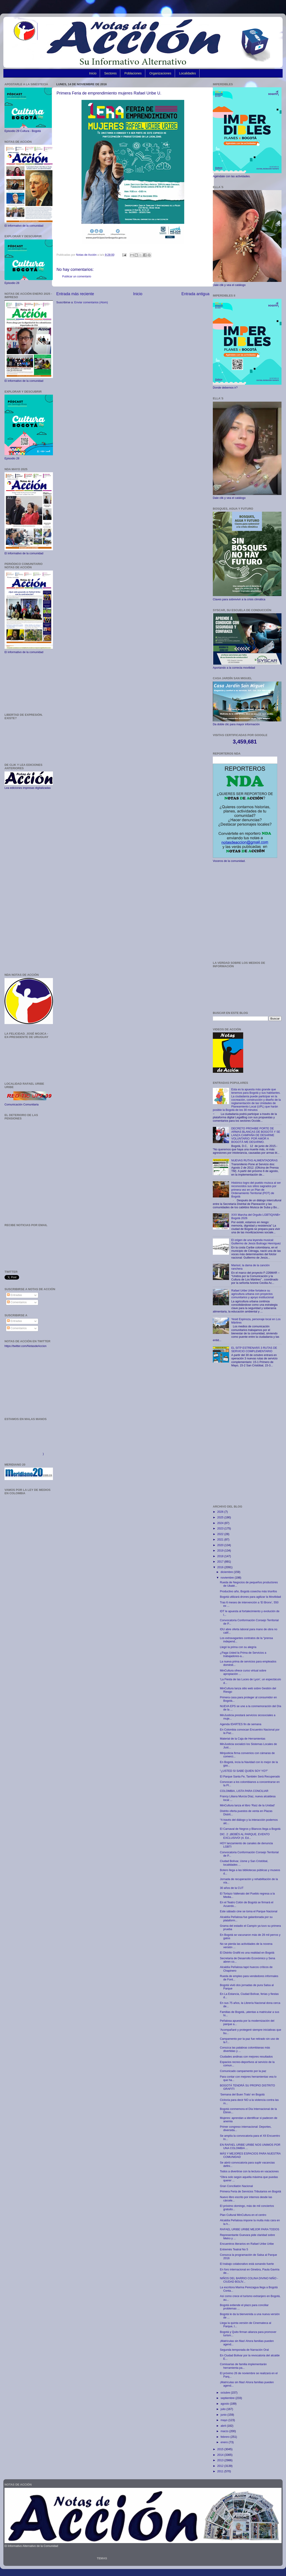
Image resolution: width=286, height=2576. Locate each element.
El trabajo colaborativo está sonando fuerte (247, 2263)
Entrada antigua (195, 294)
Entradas (14, 1295)
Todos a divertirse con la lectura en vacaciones (249, 2171)
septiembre (228, 2398)
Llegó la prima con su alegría (238, 1647)
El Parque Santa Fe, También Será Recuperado (250, 1776)
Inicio (93, 73)
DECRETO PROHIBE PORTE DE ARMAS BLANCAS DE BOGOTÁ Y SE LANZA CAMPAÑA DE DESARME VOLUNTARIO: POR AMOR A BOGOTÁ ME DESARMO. (255, 1135)
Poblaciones (133, 73)
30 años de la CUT (231, 1888)
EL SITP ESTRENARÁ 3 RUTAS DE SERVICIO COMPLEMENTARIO (254, 1349)
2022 (220, 1534)
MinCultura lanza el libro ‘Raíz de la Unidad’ (247, 1805)
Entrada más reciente (75, 294)
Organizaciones (160, 73)
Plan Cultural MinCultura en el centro (243, 2215)
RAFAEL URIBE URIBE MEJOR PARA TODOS (249, 2229)
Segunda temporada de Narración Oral (244, 2349)
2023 (220, 1528)
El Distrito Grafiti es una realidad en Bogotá (247, 1952)
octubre (226, 2392)
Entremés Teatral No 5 (234, 2249)
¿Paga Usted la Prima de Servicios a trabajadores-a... (243, 1654)
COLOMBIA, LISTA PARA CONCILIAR (244, 1791)
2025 (220, 1517)
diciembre (227, 1572)
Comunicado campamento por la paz (243, 2071)
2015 (220, 2449)
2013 (220, 2460)
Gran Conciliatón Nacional (236, 2186)
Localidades (187, 73)
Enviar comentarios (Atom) (91, 302)
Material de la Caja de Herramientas (242, 1738)
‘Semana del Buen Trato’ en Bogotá (242, 2094)
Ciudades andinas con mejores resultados (246, 2056)
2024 (220, 1523)
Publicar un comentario (76, 276)
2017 (220, 1561)
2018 (220, 1556)
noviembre (228, 1577)
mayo (224, 2420)
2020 (220, 1545)
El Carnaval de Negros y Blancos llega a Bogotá (250, 1828)
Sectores (110, 73)
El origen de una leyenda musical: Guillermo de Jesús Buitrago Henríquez (256, 1242)
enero (225, 2442)
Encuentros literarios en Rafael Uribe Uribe (247, 2243)
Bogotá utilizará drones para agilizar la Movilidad (250, 1596)
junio (224, 2414)
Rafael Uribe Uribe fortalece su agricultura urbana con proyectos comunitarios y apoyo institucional (252, 1294)
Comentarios (17, 1302)
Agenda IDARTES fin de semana (240, 1724)
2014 (220, 2454)
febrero (225, 2436)
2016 (220, 1567)
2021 (220, 1539)
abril (224, 2425)
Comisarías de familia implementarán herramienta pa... (243, 2366)
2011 (220, 2471)
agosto (225, 2403)
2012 (220, 2466)
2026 (220, 1511)
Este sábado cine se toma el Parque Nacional (248, 1911)
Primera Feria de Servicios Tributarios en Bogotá (250, 2191)
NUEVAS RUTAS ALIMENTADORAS (254, 1160)
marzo (225, 2431)
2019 (220, 1550)
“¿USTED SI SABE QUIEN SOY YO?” (244, 1771)
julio (224, 2409)
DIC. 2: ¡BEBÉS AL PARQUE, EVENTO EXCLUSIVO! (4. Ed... (245, 1836)
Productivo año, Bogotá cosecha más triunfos (248, 1591)
